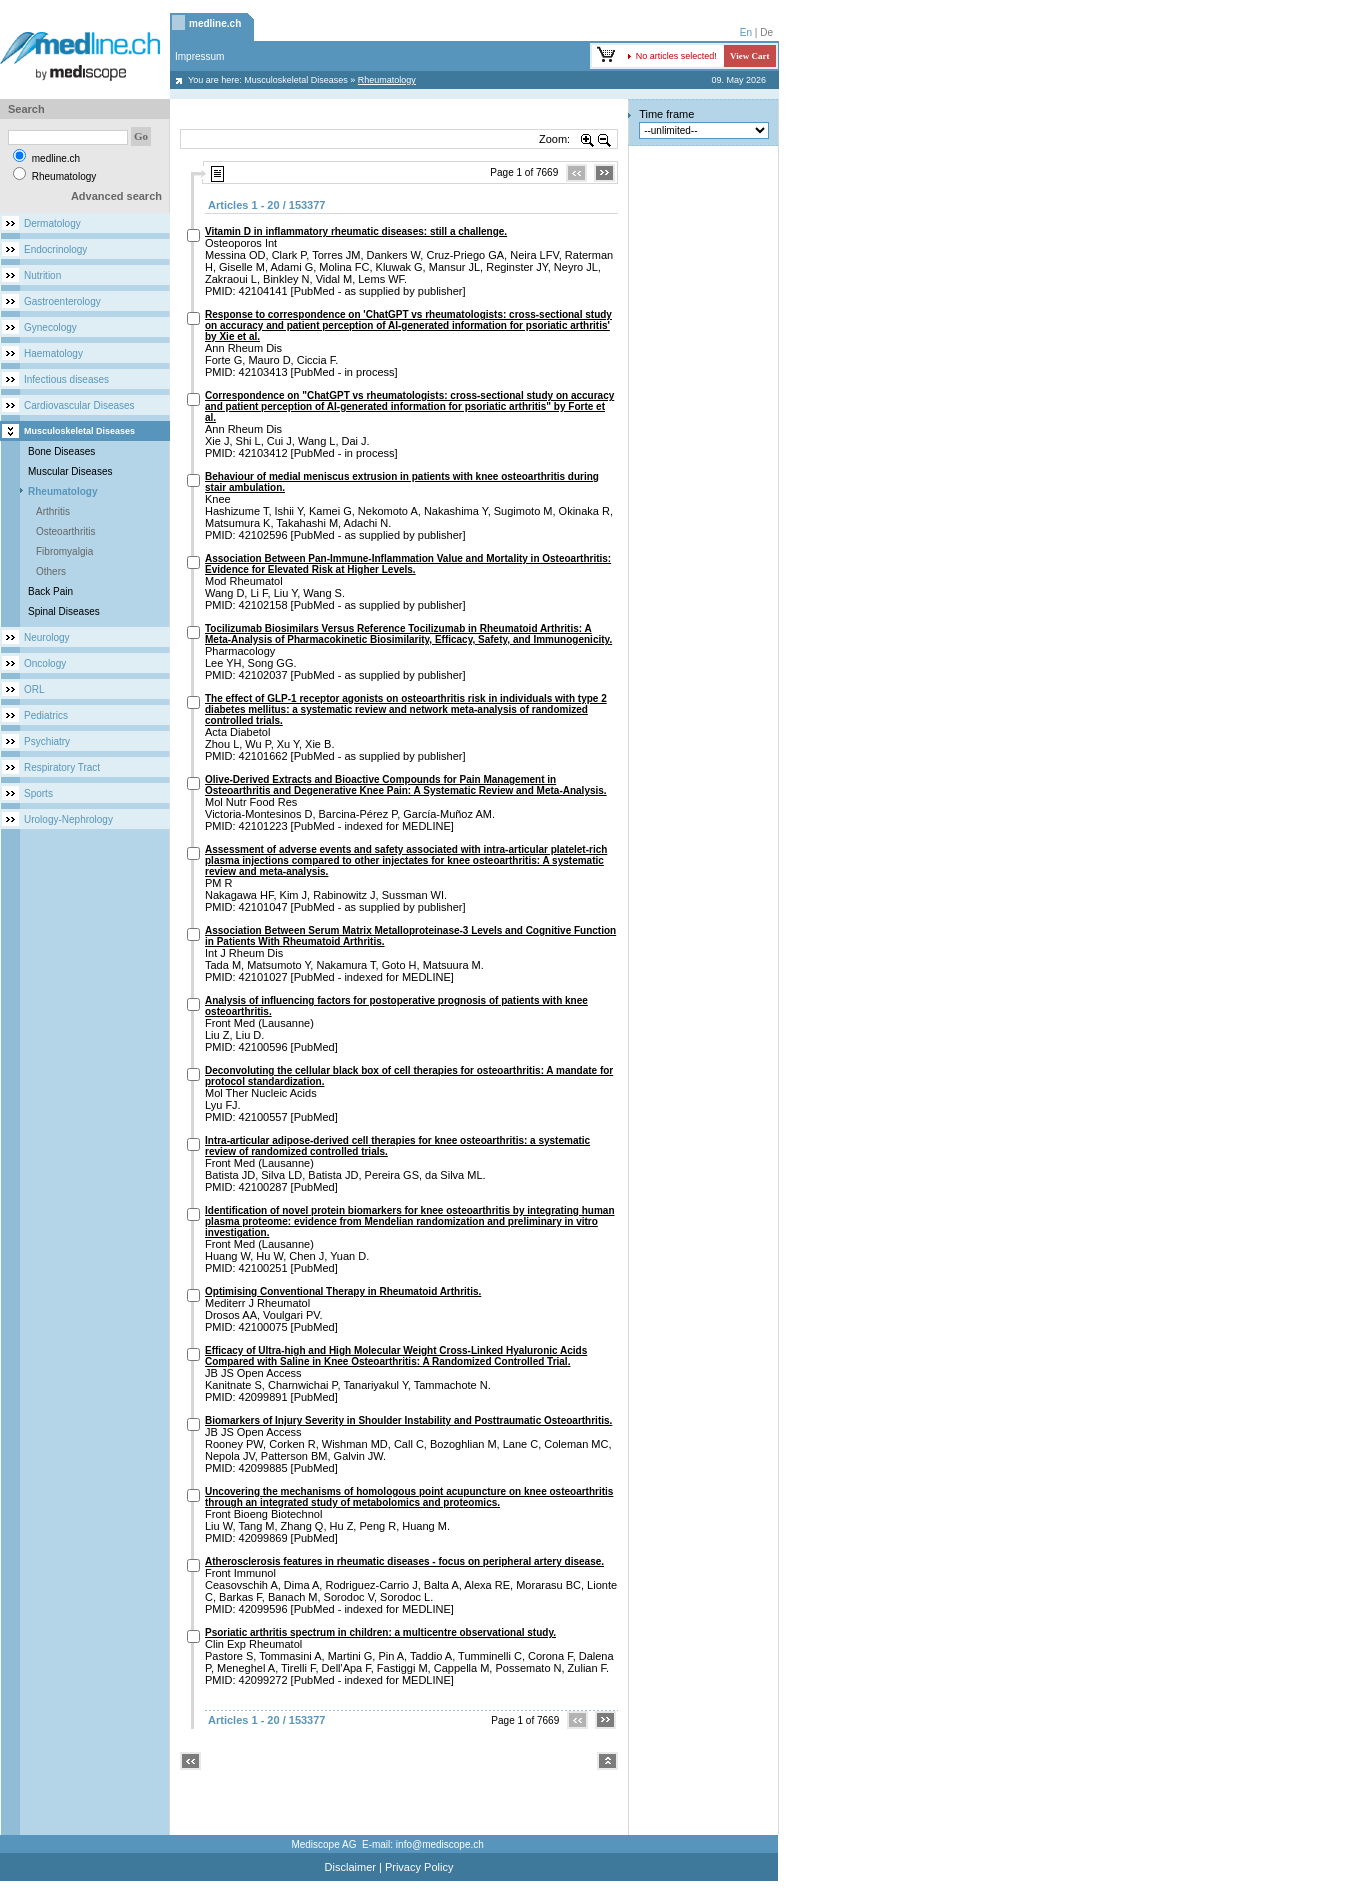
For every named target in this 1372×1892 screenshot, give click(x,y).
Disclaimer (350, 1867)
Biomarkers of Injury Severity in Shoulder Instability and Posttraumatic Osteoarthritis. (408, 1420)
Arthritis (53, 511)
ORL (34, 689)
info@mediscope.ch (440, 1844)
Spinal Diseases (64, 611)
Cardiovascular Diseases (79, 405)
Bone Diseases (61, 451)
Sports (38, 793)
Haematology (53, 353)
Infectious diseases (66, 379)
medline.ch (215, 23)
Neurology (47, 637)
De (766, 32)
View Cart (749, 56)
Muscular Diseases (70, 471)
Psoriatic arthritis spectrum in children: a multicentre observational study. (380, 1632)
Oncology (45, 663)
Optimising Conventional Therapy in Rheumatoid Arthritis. (343, 1291)
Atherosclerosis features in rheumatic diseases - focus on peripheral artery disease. (404, 1561)
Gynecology (50, 327)
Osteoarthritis (65, 531)
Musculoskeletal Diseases (296, 80)
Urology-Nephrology (68, 819)
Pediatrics (46, 715)
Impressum (199, 56)
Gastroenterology (62, 301)
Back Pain (50, 591)
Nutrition (42, 275)
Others (51, 571)
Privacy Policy (419, 1867)
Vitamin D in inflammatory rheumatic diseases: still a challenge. (356, 231)
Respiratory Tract (62, 767)
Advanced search (116, 196)
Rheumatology (62, 491)
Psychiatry (47, 741)
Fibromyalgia (64, 551)
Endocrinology (55, 249)
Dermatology (52, 223)
